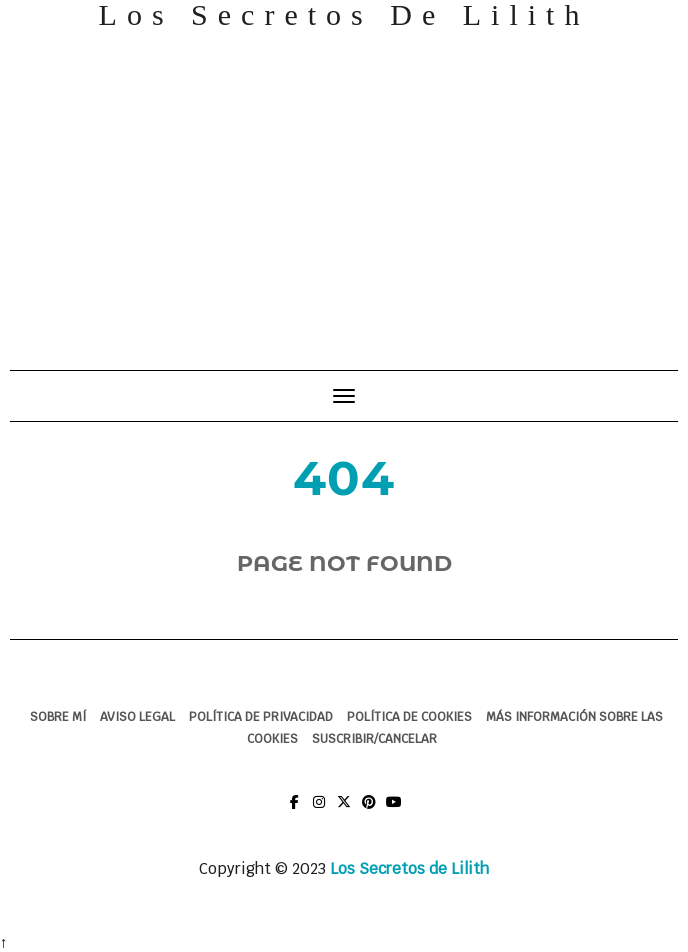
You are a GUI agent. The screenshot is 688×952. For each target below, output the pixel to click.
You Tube (394, 811)
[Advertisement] (344, 190)
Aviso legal (137, 717)
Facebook (294, 811)
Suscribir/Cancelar (374, 739)
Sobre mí (58, 717)
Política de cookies (409, 717)
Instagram (319, 811)
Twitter (344, 811)
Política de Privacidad (261, 717)
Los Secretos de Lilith (409, 868)
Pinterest (369, 811)
